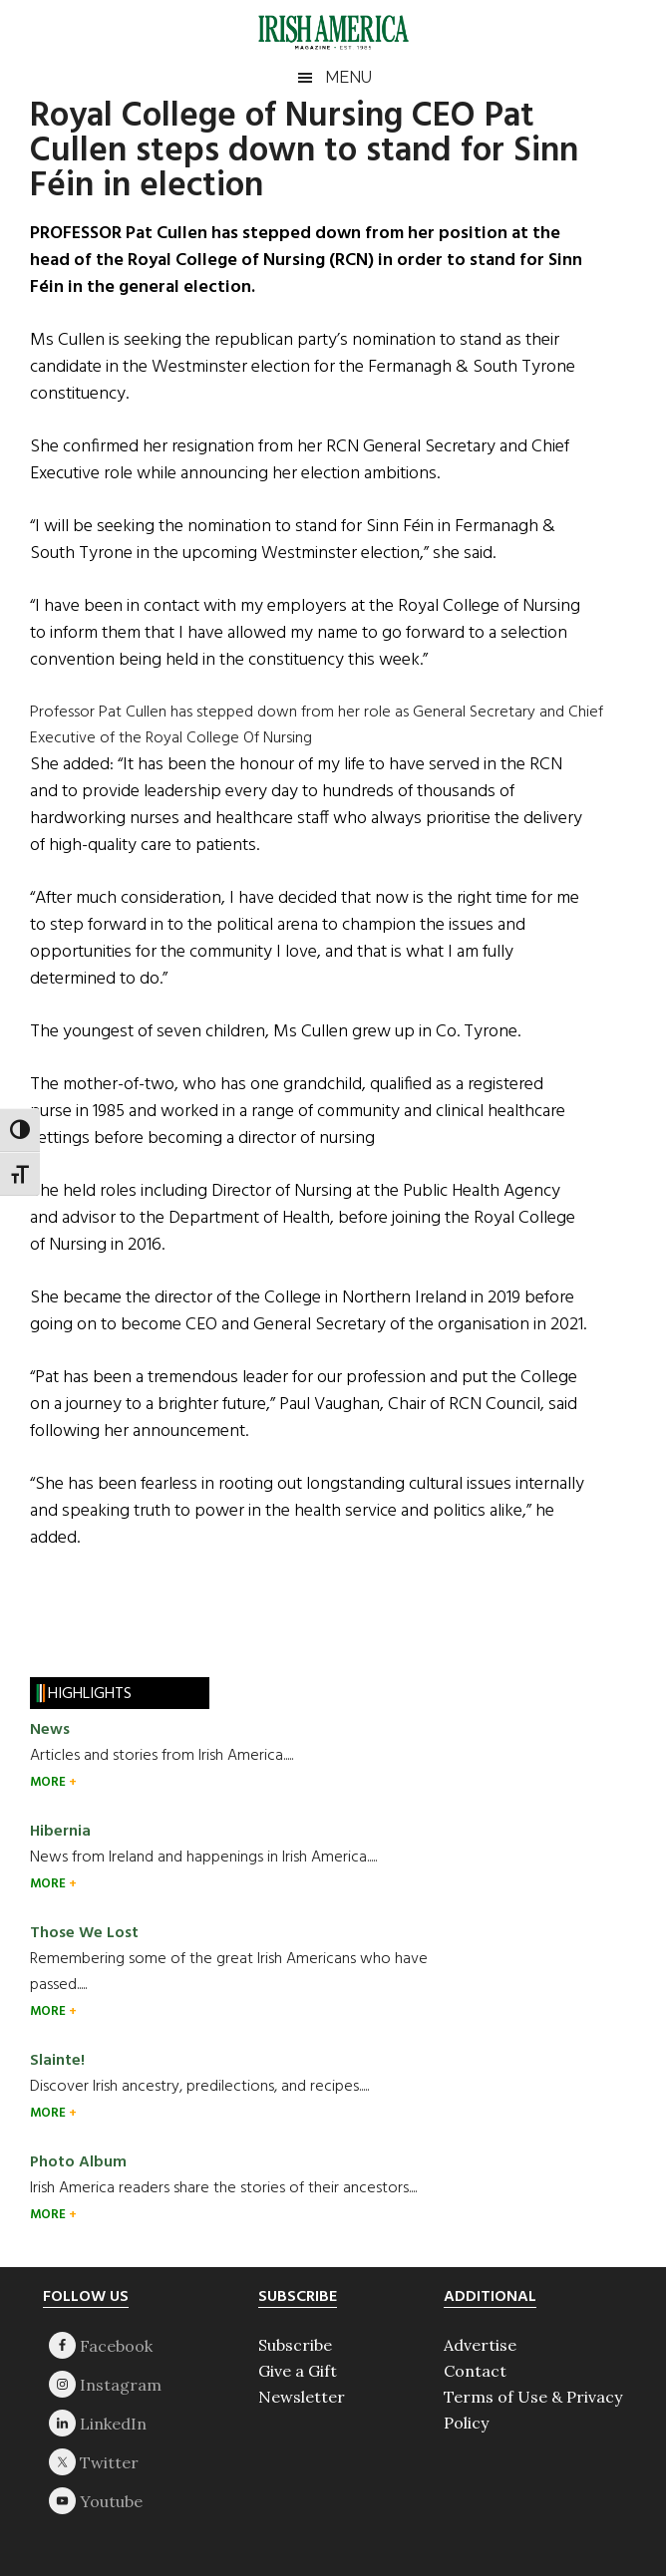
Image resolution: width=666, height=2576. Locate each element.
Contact (475, 2371)
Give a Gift (297, 2371)
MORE (49, 1782)
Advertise (480, 2345)
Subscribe (295, 2345)
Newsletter (301, 2397)
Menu (348, 77)
